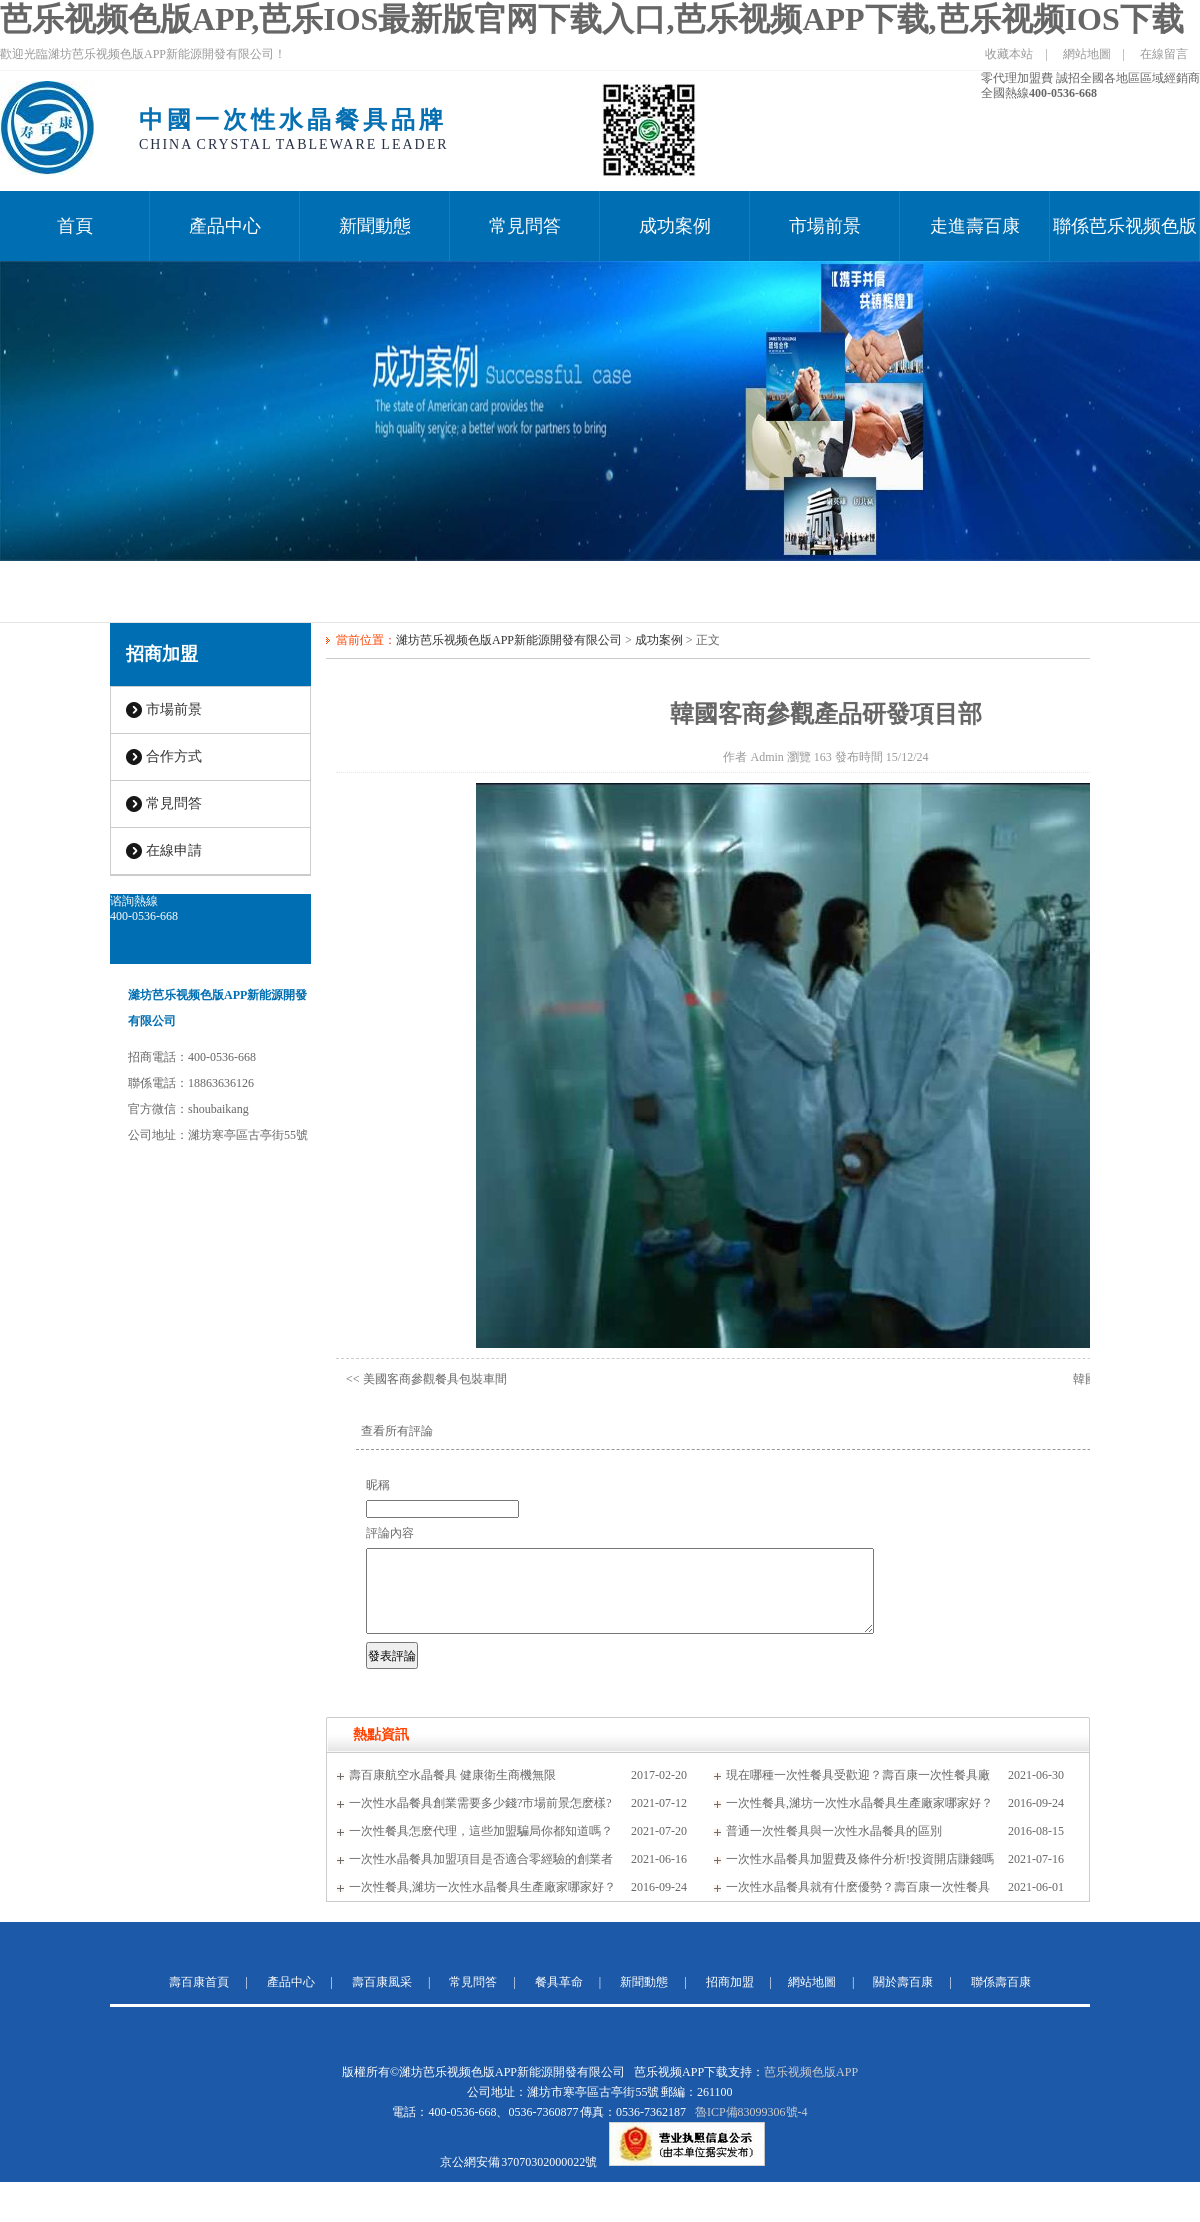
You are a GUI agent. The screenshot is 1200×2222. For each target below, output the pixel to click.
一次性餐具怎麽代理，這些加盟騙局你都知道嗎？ (481, 1831)
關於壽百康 (903, 1982)
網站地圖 (1087, 54)
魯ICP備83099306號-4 (751, 2112)
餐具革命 (559, 1982)
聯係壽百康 (1001, 1982)
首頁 (75, 226)
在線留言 (1164, 54)
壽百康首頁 (199, 1982)
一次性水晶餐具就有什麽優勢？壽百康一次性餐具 (858, 1887)
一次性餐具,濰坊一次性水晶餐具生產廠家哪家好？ (859, 1803)
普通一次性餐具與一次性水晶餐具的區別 (834, 1831)
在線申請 (174, 850)
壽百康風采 (382, 1982)
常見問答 (525, 226)
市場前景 (825, 226)
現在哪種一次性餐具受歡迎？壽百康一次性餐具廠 (858, 1775)
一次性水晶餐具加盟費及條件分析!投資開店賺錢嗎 (860, 1859)
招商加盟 (162, 654)
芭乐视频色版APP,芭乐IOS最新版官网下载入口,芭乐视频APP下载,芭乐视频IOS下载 (592, 19)
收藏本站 (1009, 54)
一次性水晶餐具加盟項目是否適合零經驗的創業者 (481, 1859)
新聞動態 (375, 226)
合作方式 (174, 756)
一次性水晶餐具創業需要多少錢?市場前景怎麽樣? (480, 1803)
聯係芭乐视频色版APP (1125, 238)
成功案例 (675, 226)
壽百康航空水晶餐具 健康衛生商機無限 (452, 1775)
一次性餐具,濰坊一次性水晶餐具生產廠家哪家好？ (482, 1887)
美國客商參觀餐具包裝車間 (435, 1379)
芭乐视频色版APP (811, 2072)
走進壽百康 (975, 226)
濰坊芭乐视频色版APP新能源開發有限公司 (509, 640)
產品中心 (225, 226)
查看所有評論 (397, 1431)
